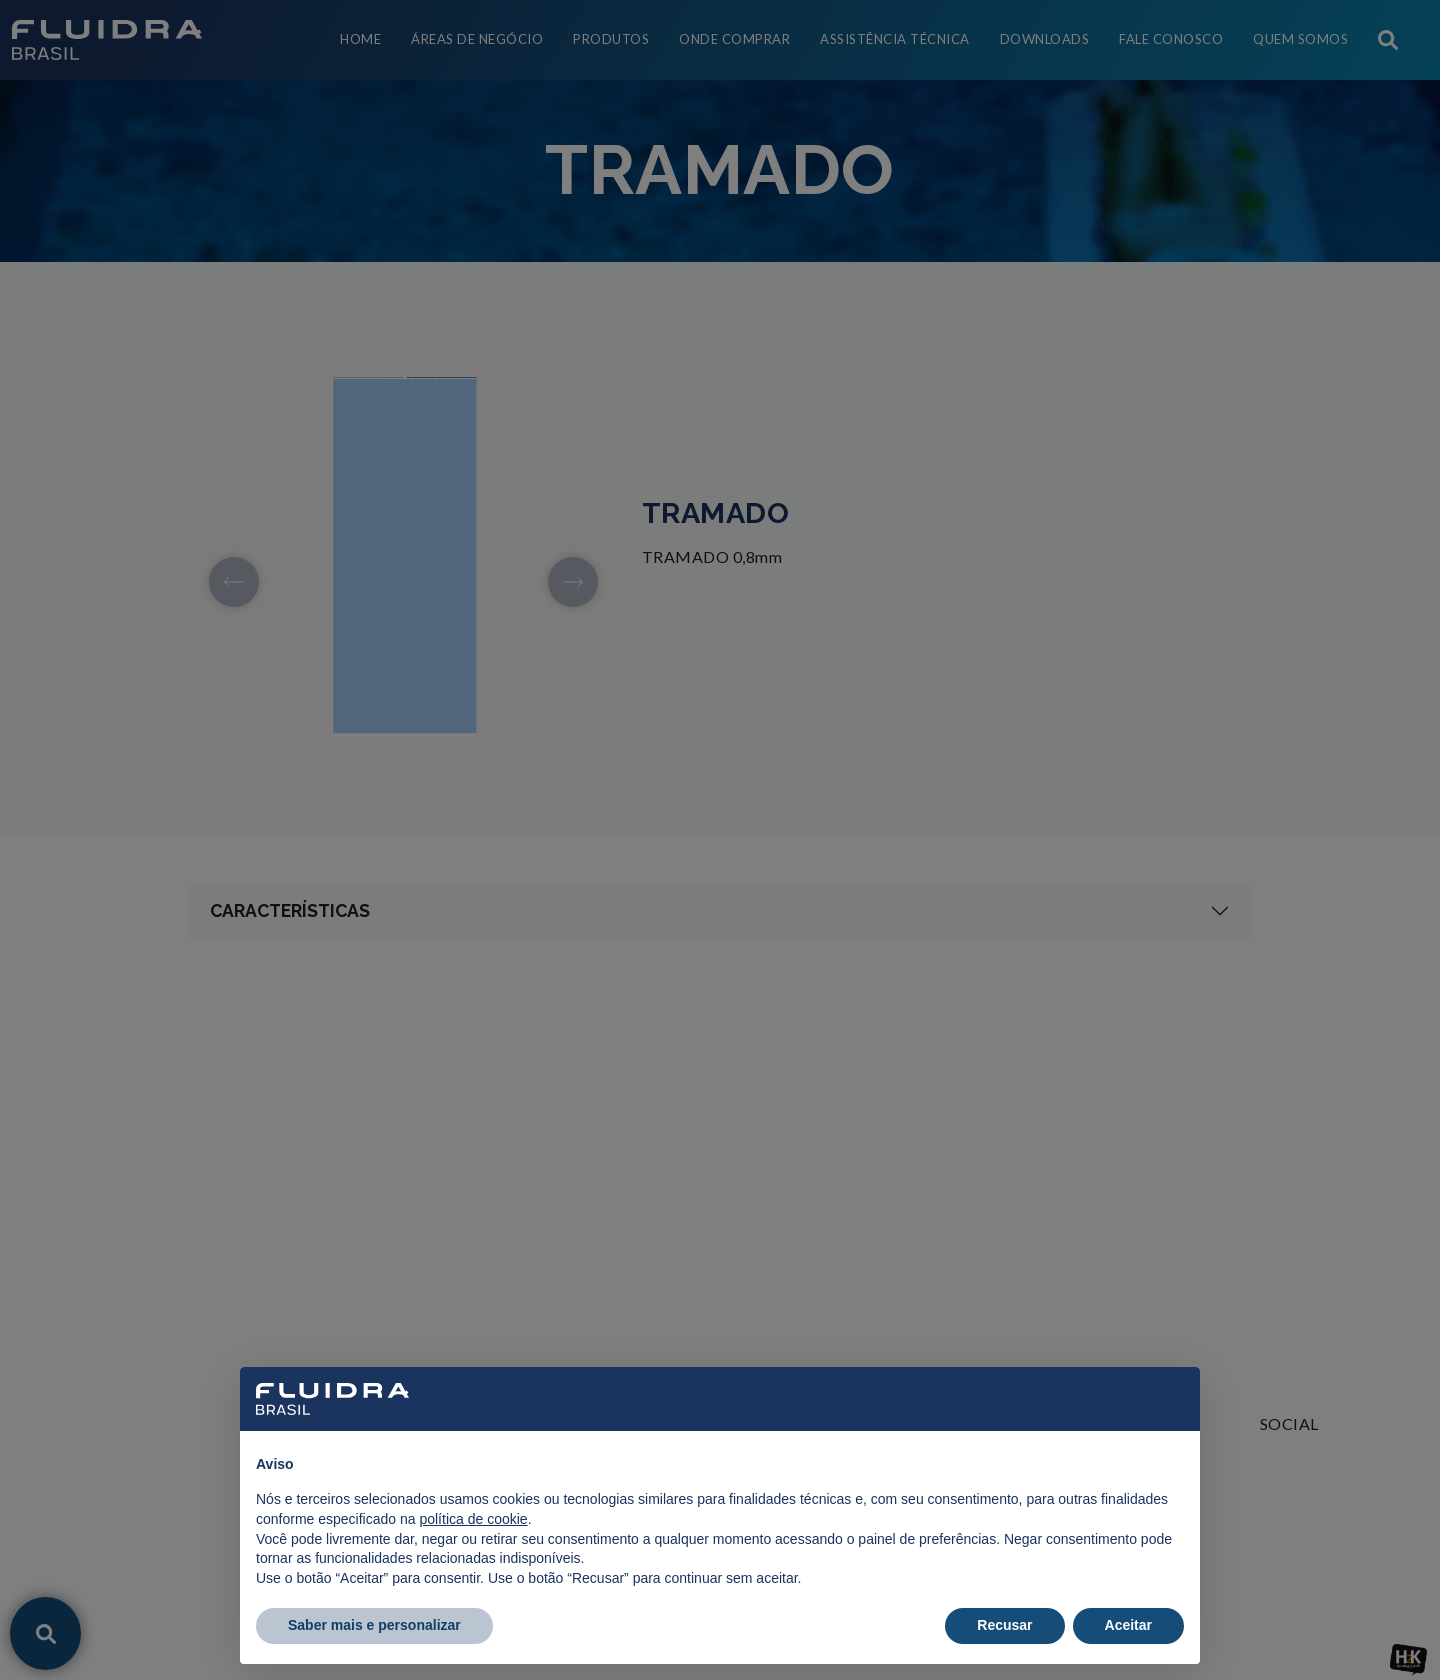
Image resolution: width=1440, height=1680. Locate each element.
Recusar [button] (1004, 1625)
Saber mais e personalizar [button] (374, 1625)
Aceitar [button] (1128, 1625)
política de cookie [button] (473, 1519)
